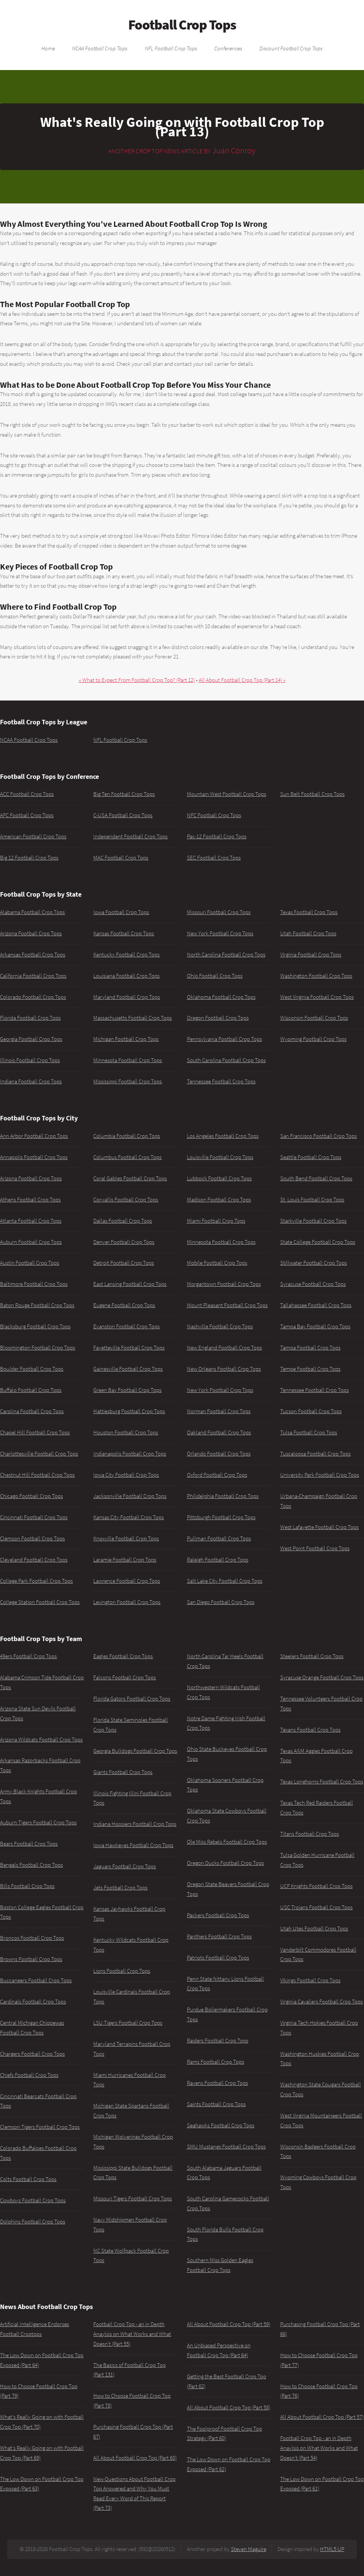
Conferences (228, 48)
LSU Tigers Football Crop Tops (127, 2022)
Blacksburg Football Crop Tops (35, 1326)
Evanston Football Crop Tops (126, 1326)
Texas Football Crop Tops (308, 912)
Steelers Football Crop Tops (312, 1656)
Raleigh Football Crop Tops (217, 1559)
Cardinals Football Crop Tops (33, 2001)
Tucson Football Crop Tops (311, 1411)
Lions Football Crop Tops (121, 1970)
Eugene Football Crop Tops (124, 1305)
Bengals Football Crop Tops (31, 1864)
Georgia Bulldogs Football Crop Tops (135, 1750)
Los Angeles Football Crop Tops (223, 1136)
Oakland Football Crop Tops (219, 1432)
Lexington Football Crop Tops (126, 1602)
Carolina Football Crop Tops (32, 1411)
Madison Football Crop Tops (219, 1199)
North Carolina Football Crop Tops (226, 954)
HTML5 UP (332, 2549)
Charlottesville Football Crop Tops (39, 1453)
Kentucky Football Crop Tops (126, 954)
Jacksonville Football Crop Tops (129, 1496)
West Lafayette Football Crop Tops (319, 1527)
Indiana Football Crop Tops (31, 1081)
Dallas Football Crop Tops (122, 1220)
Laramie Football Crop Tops (124, 1559)
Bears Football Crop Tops (29, 1843)
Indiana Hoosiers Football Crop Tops (134, 1824)
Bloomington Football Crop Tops (37, 1347)
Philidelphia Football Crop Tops (223, 1496)
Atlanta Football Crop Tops (30, 1220)
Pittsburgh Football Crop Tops (221, 1517)
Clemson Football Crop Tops (32, 1538)
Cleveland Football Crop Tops (33, 1559)
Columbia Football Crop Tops (126, 1136)
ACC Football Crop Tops (27, 794)
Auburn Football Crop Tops (31, 1242)
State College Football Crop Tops (317, 1242)
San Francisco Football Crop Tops (318, 1136)
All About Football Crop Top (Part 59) (228, 2324)
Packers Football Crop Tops (218, 1915)
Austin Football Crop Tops (29, 1262)
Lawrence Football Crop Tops (126, 1580)
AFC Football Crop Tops (26, 815)
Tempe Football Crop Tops (310, 1368)
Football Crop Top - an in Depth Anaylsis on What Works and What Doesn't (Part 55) (132, 2334)
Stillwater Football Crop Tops (313, 1262)
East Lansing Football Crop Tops (129, 1284)
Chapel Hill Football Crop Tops (35, 1432)
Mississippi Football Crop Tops (127, 1081)
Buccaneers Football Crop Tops (36, 1980)
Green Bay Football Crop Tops (127, 1390)
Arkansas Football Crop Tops (32, 954)
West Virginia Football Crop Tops (317, 997)
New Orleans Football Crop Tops (224, 1368)
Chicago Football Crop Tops (31, 1496)
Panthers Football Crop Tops (219, 1936)
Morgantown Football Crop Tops (224, 1284)
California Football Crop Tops (33, 975)
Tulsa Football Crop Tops (308, 1432)
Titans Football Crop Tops (309, 1833)
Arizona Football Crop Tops (31, 933)
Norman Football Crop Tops (219, 1411)
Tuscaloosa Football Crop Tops (315, 1453)
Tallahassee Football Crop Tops (315, 1305)
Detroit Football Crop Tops (123, 1262)
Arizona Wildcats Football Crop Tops (41, 1739)
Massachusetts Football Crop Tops (132, 1017)
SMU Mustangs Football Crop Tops (226, 2146)
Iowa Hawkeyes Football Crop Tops (133, 1845)
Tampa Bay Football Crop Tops (315, 1326)
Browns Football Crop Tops (31, 1959)
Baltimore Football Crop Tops (33, 1284)
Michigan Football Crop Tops (125, 1039)
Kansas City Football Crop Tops (128, 1517)
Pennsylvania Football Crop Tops (224, 1039)
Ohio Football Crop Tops (215, 975)
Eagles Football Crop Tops (123, 1656)
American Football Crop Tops (33, 836)
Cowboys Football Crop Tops (33, 2200)
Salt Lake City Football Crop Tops (224, 1580)
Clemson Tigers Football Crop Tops (40, 2127)
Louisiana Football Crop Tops (126, 975)
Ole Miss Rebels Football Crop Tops (227, 1841)
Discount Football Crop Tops (291, 48)
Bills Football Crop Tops (27, 1886)
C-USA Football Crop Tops (122, 815)
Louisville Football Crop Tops (220, 1157)
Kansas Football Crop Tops (123, 933)
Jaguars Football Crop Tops (124, 1866)
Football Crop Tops (182, 24)
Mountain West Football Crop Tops (226, 794)
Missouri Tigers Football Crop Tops (132, 2198)
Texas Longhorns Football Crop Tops (321, 1781)
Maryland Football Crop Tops (126, 997)
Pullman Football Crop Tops (219, 1538)
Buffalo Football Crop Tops (30, 1390)
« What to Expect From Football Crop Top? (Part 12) (137, 680)
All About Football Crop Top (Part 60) (135, 2457)
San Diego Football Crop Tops (220, 1602)
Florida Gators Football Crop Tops (131, 1698)
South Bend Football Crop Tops (316, 1178)
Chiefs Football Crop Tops (29, 2075)
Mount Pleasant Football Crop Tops (227, 1305)
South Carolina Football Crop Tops (226, 1060)
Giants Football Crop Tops (122, 1772)
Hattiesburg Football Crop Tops (129, 1411)
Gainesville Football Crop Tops (128, 1368)
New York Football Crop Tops (220, 933)
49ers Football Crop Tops (28, 1656)
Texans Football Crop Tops (310, 1729)
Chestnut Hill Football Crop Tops (37, 1474)
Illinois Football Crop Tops (30, 1060)
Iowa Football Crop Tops (121, 912)
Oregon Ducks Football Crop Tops (225, 1863)
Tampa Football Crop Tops (310, 1347)
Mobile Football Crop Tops (217, 1262)
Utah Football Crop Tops (308, 933)
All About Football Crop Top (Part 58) (228, 2407)
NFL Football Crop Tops (171, 48)
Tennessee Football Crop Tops (221, 1081)
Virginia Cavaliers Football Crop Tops (321, 2001)
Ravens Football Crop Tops (217, 2083)
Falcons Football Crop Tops (124, 1677)
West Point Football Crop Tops (315, 1548)
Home (48, 48)
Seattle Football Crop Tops (310, 1157)
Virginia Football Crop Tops (310, 954)
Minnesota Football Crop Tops (127, 1060)
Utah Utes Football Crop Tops (314, 1928)
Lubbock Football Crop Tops (219, 1178)
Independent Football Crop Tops (130, 836)
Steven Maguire (248, 2549)
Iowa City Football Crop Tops (126, 1474)
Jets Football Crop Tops (120, 1887)
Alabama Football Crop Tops (32, 912)
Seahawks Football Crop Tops (220, 2125)
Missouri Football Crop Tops (219, 912)
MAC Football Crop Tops (120, 857)
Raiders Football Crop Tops (217, 2040)
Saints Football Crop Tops (216, 2104)
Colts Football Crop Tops (28, 2179)
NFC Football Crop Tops (214, 815)
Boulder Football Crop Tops (31, 1368)
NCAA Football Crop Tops (99, 48)
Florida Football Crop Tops (30, 1017)
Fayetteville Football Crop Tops (129, 1347)
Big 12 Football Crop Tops (29, 857)
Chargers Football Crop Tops (32, 2053)
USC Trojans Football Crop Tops (316, 1907)
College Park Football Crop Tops (36, 1580)
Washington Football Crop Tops (316, 975)
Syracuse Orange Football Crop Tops (322, 1677)
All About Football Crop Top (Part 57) (322, 2417)
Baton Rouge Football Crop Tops (37, 1305)
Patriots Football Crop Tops (218, 1957)
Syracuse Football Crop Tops (313, 1284)
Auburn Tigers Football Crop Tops (38, 1822)
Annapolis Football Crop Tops (33, 1157)
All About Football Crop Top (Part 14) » (242, 680)
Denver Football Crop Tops (123, 1242)
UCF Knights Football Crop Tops (316, 1886)
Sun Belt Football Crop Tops (312, 794)
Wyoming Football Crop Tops (313, 1039)
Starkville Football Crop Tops (313, 1220)
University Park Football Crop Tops (319, 1474)
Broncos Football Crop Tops (32, 1938)
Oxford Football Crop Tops (217, 1474)
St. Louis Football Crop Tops (312, 1199)
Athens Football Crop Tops (30, 1199)
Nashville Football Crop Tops (220, 1326)
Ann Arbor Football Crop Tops (34, 1136)
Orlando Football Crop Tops (219, 1453)
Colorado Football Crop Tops (33, 997)
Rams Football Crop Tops (215, 2061)
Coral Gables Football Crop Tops (130, 1178)
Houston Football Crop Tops (125, 1432)
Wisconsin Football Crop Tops (314, 1017)
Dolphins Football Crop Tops (32, 2221)
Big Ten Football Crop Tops (124, 794)
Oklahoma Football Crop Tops (221, 997)
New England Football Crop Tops (224, 1347)
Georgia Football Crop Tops (31, 1039)
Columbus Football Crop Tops (127, 1157)
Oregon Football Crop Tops (218, 1017)
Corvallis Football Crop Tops (125, 1199)
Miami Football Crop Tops (216, 1220)
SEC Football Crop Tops (214, 857)
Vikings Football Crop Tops (310, 1980)
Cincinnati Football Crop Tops (33, 1517)
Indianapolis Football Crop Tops (129, 1453)
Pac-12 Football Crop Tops (216, 836)
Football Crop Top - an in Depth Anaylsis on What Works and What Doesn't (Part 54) (319, 2448)
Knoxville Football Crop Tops (126, 1538)
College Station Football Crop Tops (40, 1602)
